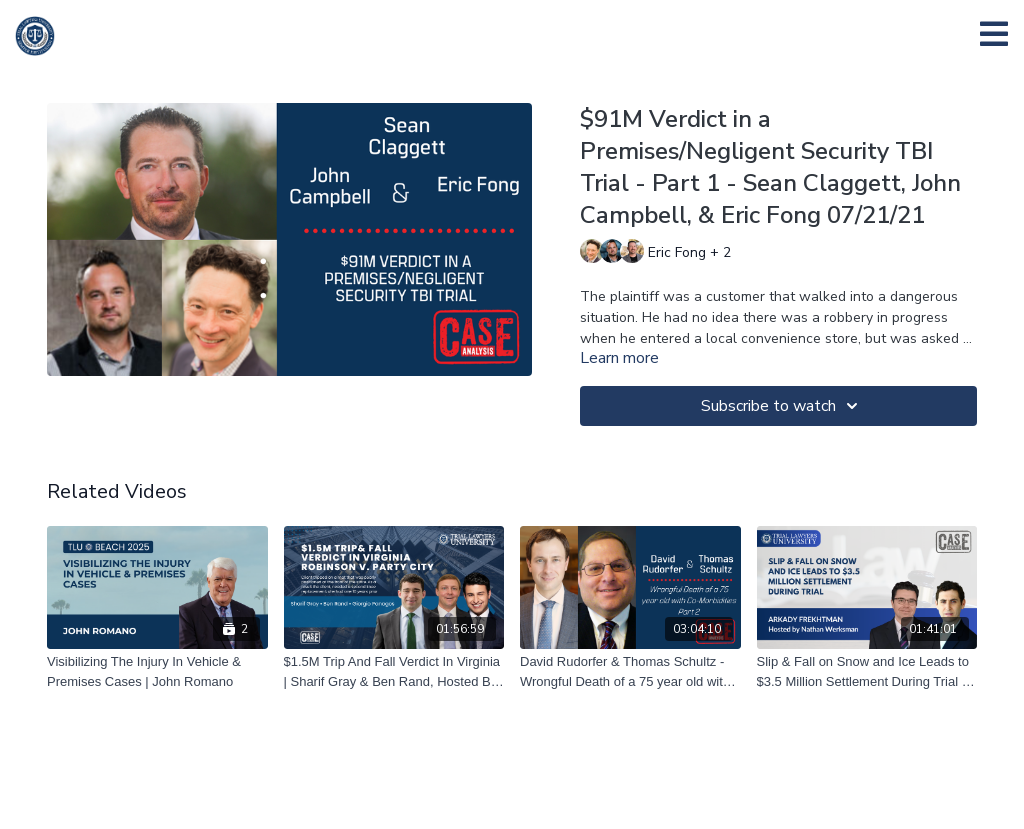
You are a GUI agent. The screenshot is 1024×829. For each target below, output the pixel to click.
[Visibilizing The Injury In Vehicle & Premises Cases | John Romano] (157, 671)
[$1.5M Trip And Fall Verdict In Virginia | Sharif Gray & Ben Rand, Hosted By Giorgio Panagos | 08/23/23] (394, 671)
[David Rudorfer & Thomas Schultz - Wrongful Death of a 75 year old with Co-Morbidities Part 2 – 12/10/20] (630, 671)
